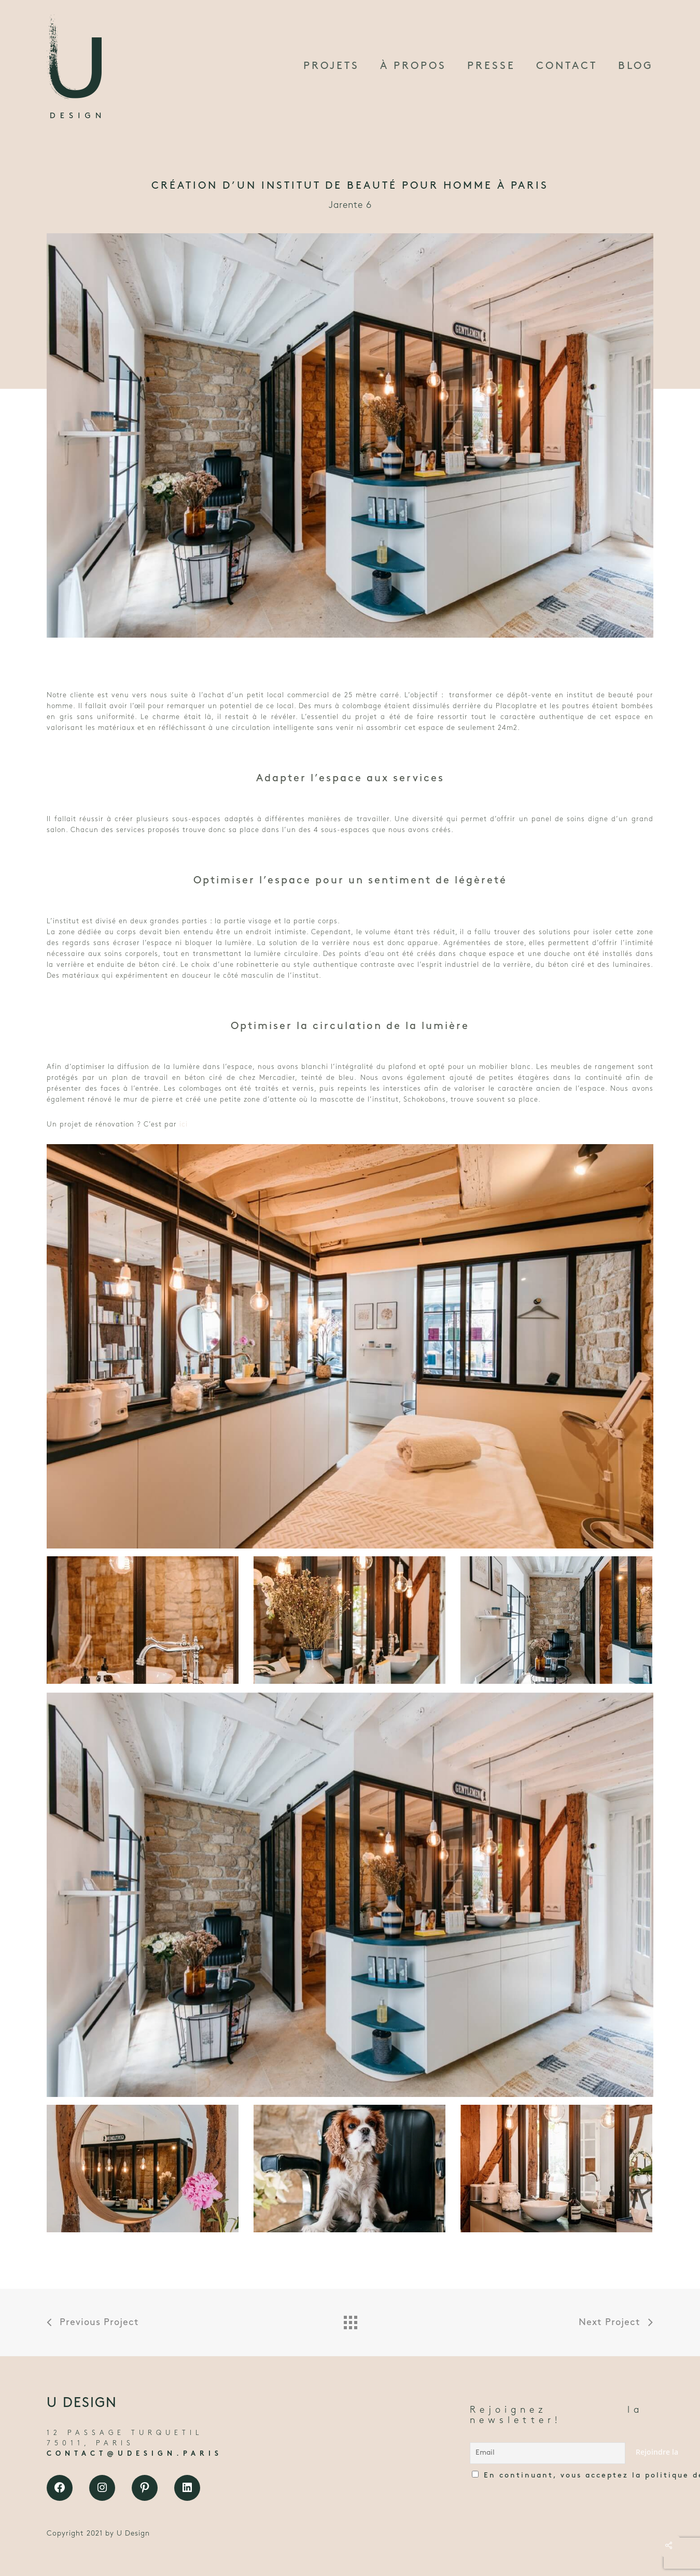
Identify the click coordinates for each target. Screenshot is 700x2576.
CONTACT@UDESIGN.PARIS (134, 2454)
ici (183, 1124)
